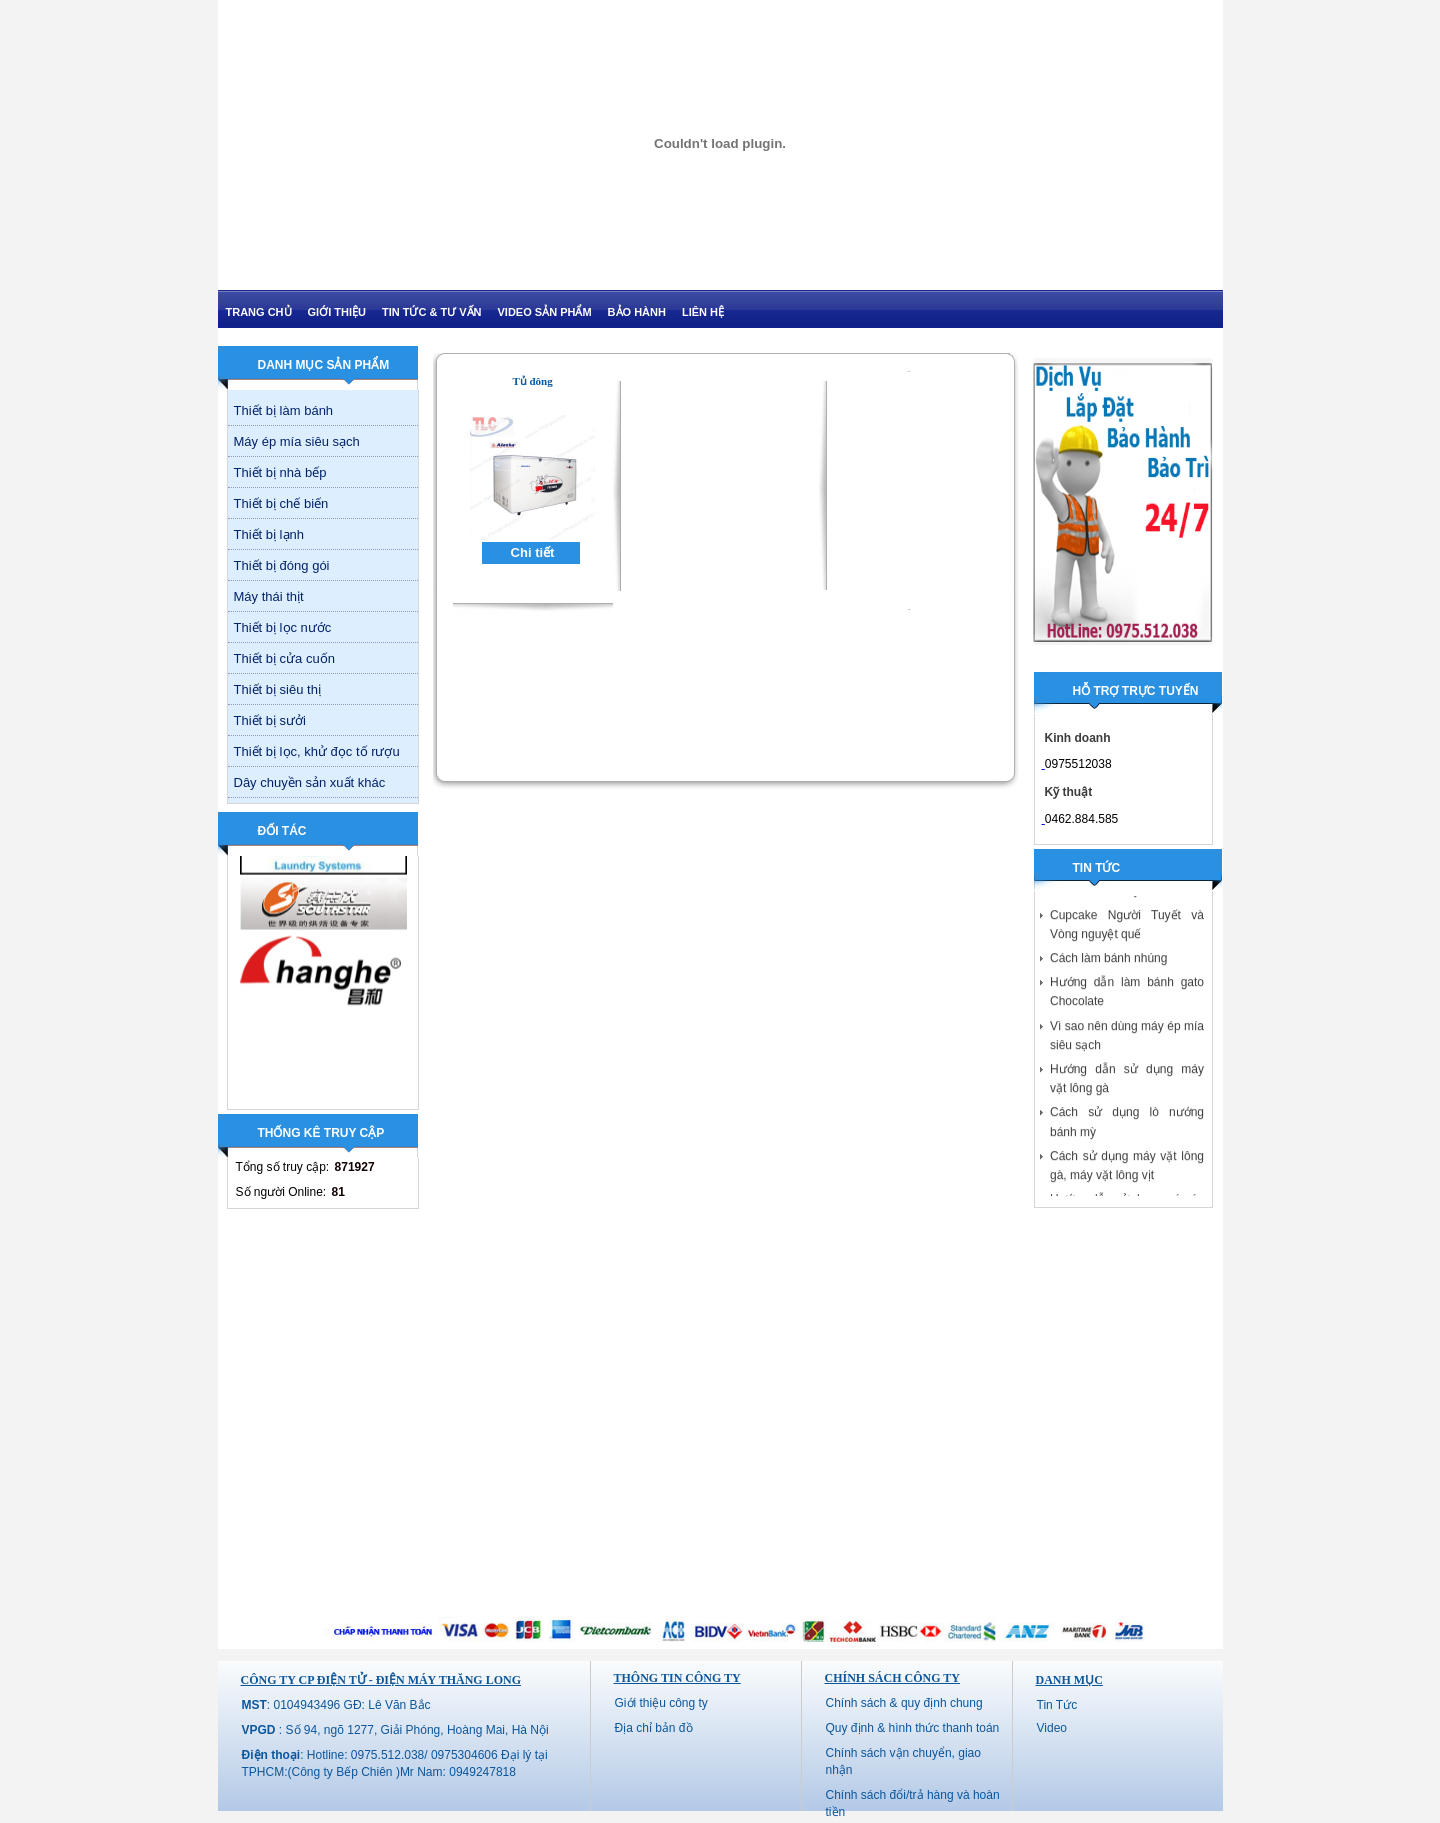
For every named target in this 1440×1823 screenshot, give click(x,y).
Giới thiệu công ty (661, 1703)
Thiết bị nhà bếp (280, 472)
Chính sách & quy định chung (904, 1703)
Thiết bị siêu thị (277, 689)
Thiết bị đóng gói (282, 565)
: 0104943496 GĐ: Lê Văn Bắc (336, 1705)
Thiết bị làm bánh (284, 410)
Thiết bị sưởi (270, 720)
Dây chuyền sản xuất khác (310, 782)
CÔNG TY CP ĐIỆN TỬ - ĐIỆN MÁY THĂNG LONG (381, 1680)
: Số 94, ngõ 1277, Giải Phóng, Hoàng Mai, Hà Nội (395, 1730)
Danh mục (1069, 1680)
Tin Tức (1057, 1705)
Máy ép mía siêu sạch (297, 441)
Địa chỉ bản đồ (654, 1728)
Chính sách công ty (892, 1678)
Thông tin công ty (677, 1678)
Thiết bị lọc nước (283, 627)
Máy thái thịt (269, 596)
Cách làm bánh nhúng (1108, 963)
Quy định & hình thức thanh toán (913, 1728)
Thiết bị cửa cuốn (284, 658)
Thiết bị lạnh (269, 534)
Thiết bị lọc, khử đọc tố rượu (317, 751)
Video (1052, 1728)
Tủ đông (532, 381)
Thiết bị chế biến (281, 503)
